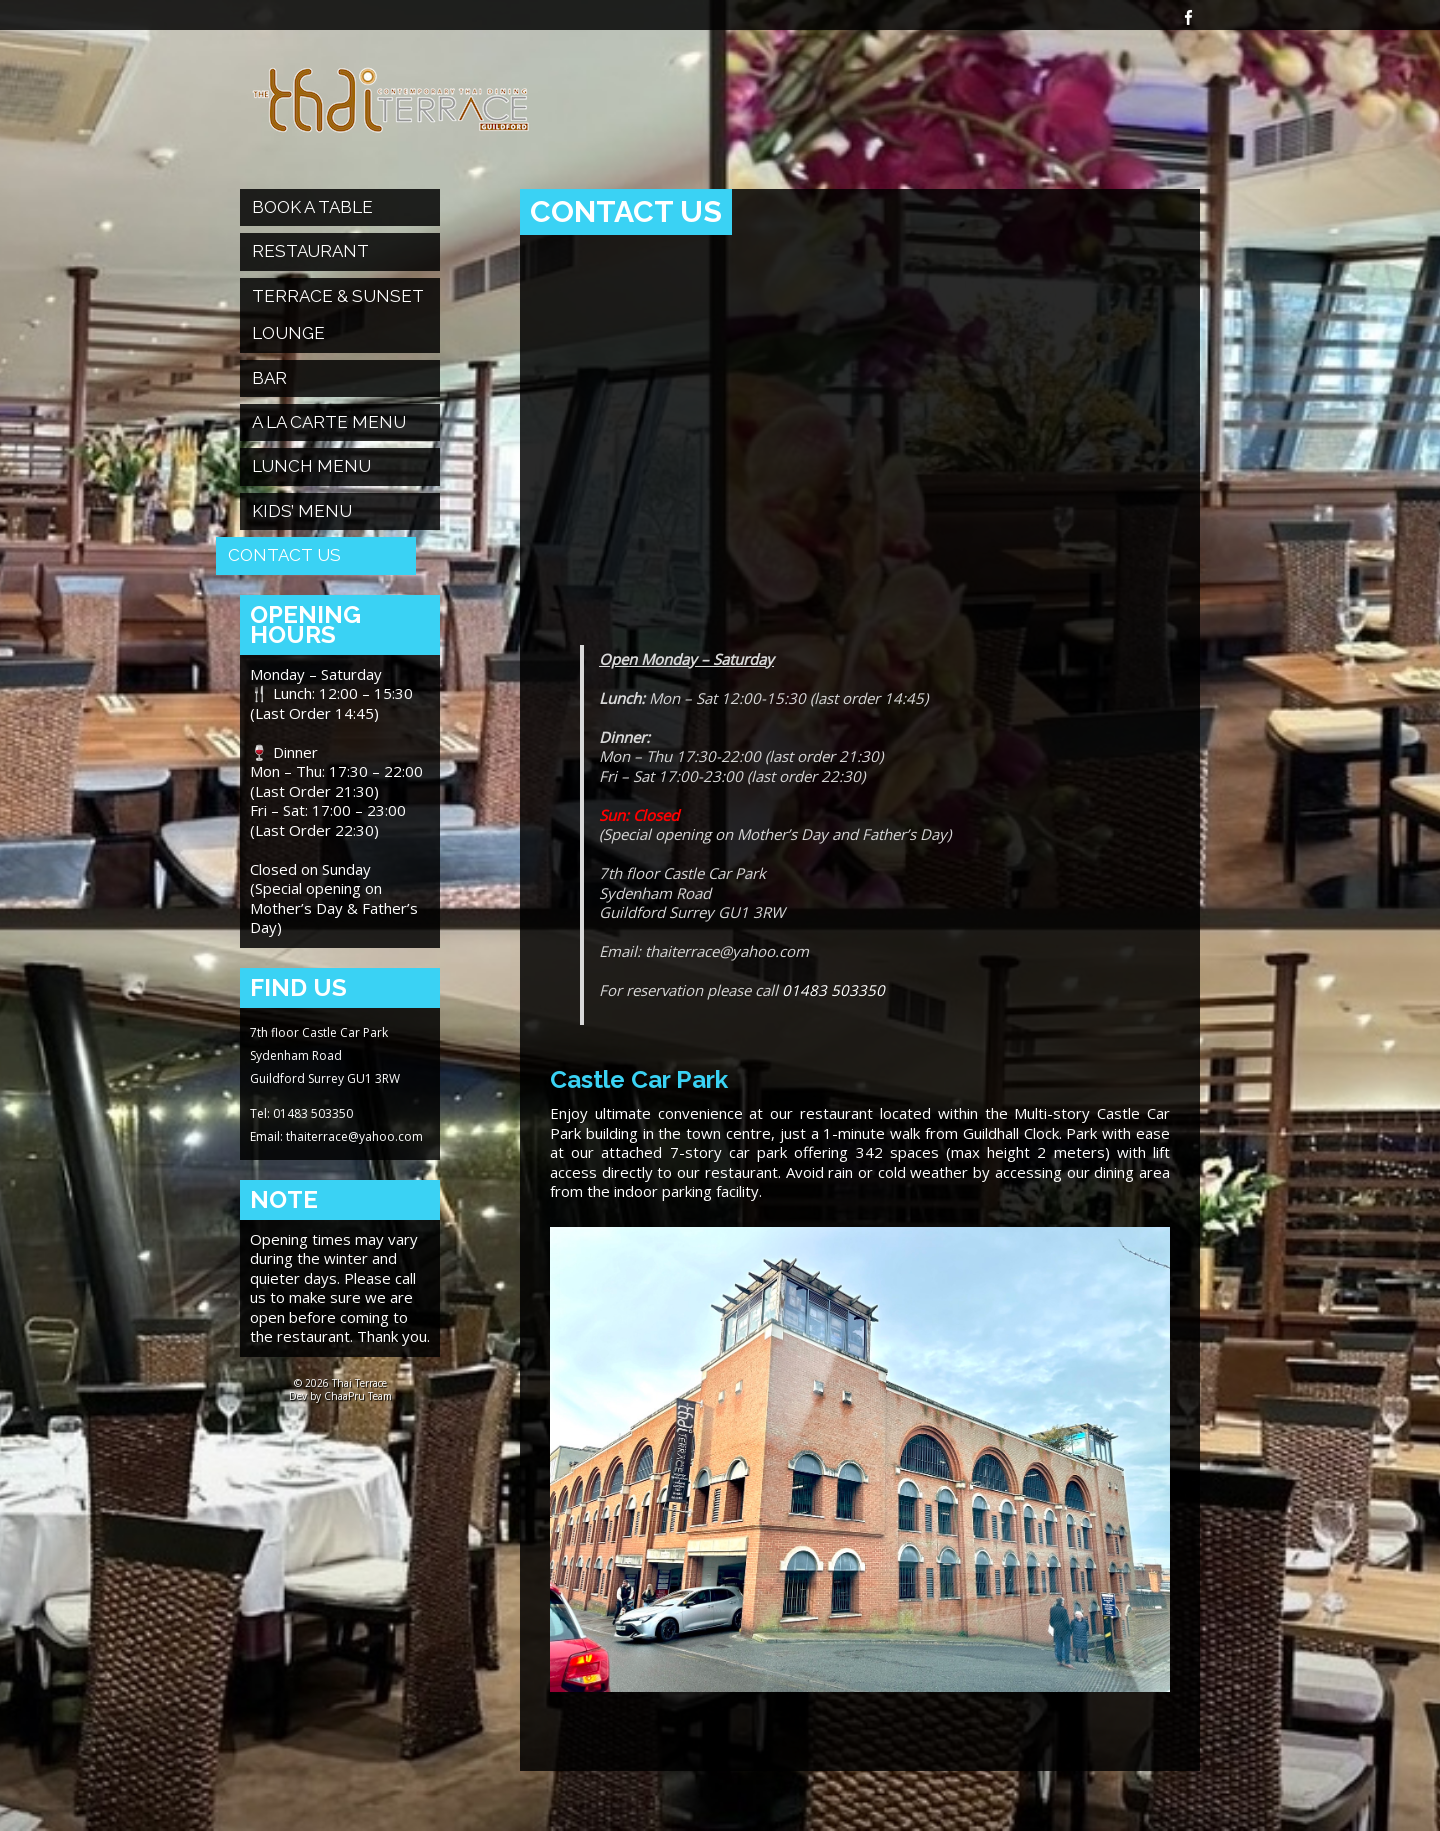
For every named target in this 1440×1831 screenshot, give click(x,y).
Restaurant (310, 251)
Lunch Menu (311, 466)
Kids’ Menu (302, 511)
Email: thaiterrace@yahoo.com (336, 1136)
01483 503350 (833, 990)
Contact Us (284, 555)
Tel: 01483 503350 (301, 1113)
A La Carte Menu (329, 422)
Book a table (312, 207)
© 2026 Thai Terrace (340, 1383)
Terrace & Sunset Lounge (338, 314)
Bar (269, 378)
